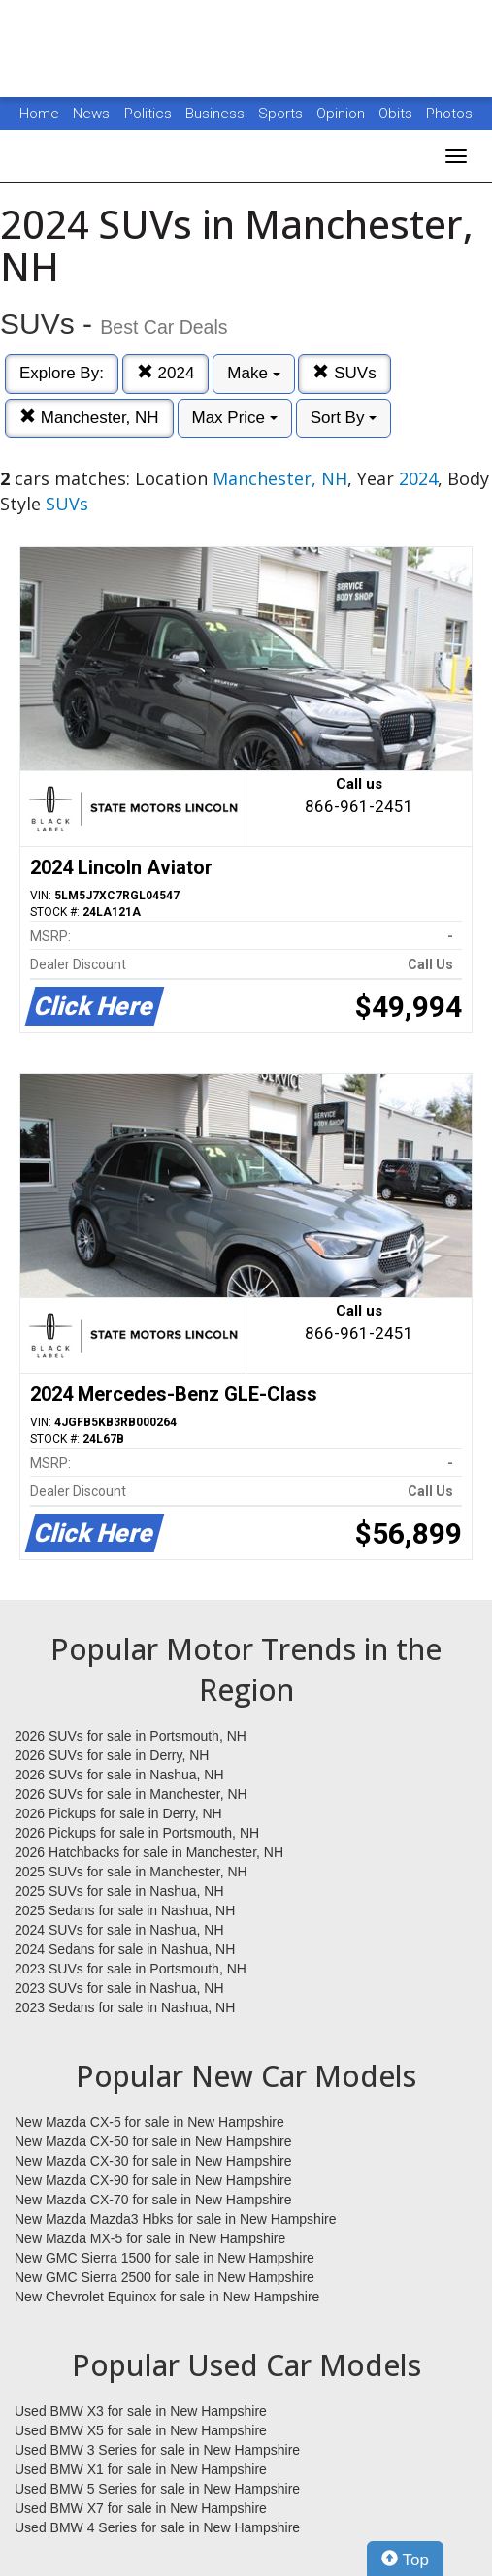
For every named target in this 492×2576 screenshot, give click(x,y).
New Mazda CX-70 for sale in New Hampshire (153, 2199)
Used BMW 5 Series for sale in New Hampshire (157, 2488)
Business (216, 113)
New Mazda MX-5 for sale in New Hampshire (150, 2238)
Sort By (344, 417)
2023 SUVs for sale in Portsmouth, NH (130, 1968)
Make (253, 373)
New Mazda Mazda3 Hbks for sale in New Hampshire (175, 2219)
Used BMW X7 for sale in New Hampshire (141, 2508)
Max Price (235, 417)
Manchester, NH (89, 417)
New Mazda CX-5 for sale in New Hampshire (149, 2122)
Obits (397, 113)
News (91, 113)
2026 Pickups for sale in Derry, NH (118, 1813)
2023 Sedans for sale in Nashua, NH (125, 2007)
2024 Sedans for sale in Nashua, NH (125, 1949)
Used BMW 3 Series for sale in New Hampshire (157, 2450)
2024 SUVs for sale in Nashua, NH (119, 1930)
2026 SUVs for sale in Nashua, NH (119, 1774)
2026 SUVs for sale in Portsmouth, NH (130, 1736)
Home (39, 113)
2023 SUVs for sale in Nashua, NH (119, 1988)
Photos (449, 113)
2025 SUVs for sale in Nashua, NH (119, 1891)
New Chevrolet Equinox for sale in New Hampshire (167, 2296)
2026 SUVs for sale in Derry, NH (112, 1755)
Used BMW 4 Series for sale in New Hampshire (157, 2527)
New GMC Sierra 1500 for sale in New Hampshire (164, 2258)
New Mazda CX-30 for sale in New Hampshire (153, 2160)
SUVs (344, 373)
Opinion (342, 113)
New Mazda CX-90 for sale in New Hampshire (153, 2180)
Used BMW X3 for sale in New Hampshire (141, 2411)
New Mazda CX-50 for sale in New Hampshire (153, 2141)
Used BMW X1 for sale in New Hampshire (141, 2469)
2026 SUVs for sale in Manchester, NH (131, 1794)
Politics (148, 113)
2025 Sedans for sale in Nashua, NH (125, 1910)
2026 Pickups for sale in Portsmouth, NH (137, 1833)
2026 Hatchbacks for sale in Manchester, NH (149, 1852)
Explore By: (61, 373)
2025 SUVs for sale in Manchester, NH (131, 1871)
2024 (166, 373)
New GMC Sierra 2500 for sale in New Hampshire (164, 2277)
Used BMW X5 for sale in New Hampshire (141, 2430)
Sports (282, 113)
